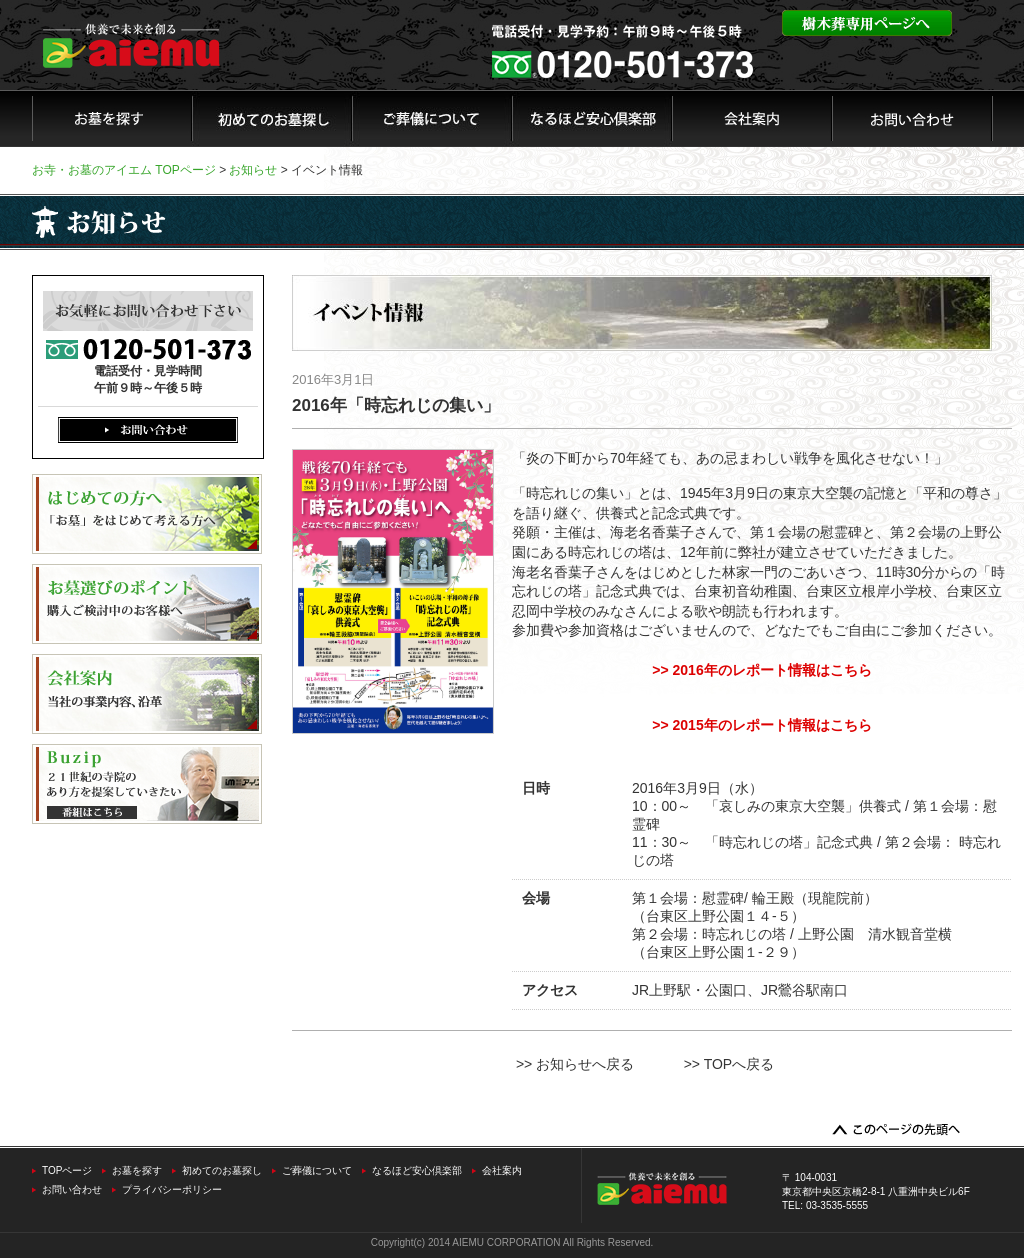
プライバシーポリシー (172, 1189)
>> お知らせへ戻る (575, 1064)
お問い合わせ (72, 1189)
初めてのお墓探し (222, 1170)
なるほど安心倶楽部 (417, 1170)
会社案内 (502, 1170)
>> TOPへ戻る (729, 1064)
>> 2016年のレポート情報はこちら (761, 670)
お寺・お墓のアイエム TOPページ (124, 170)
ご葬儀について (317, 1170)
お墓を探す (137, 1170)
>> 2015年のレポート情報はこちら (761, 725)
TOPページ (67, 1170)
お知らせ (253, 170)
